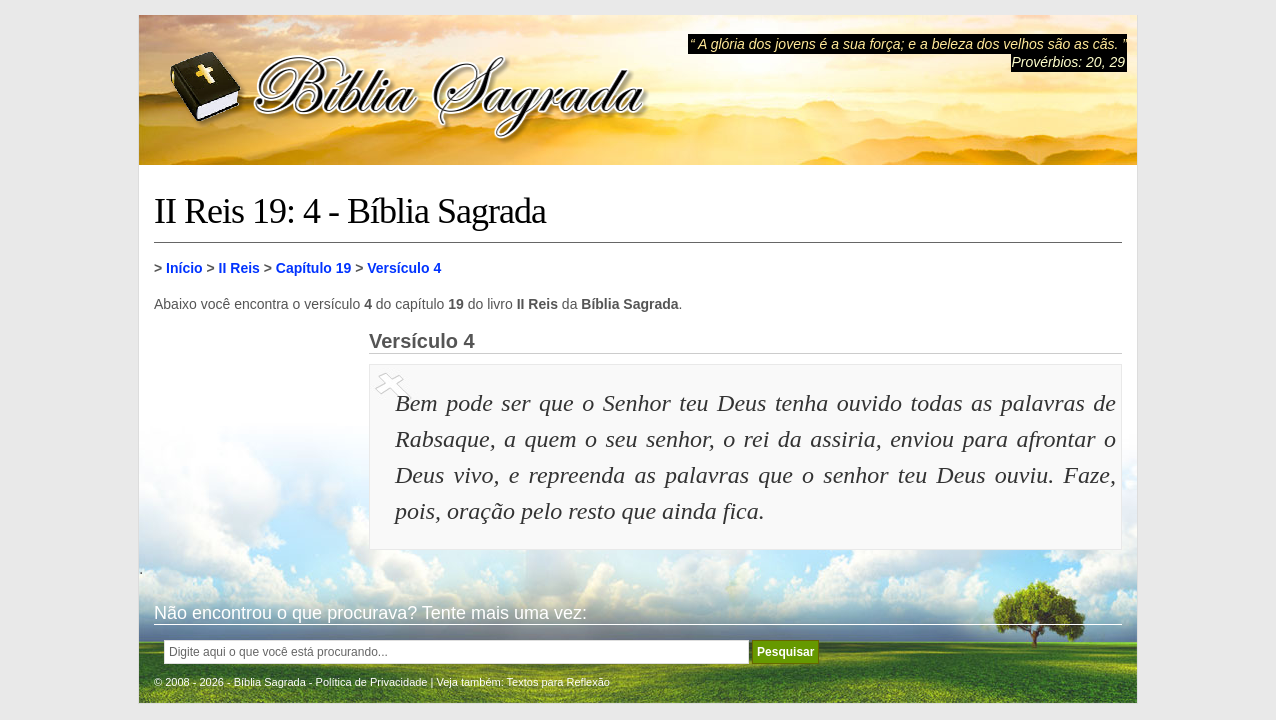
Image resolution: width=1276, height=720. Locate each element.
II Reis (239, 268)
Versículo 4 (404, 268)
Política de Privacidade (372, 682)
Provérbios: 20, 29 (1068, 62)
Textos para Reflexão (558, 682)
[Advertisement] (254, 430)
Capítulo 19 (313, 268)
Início (184, 268)
